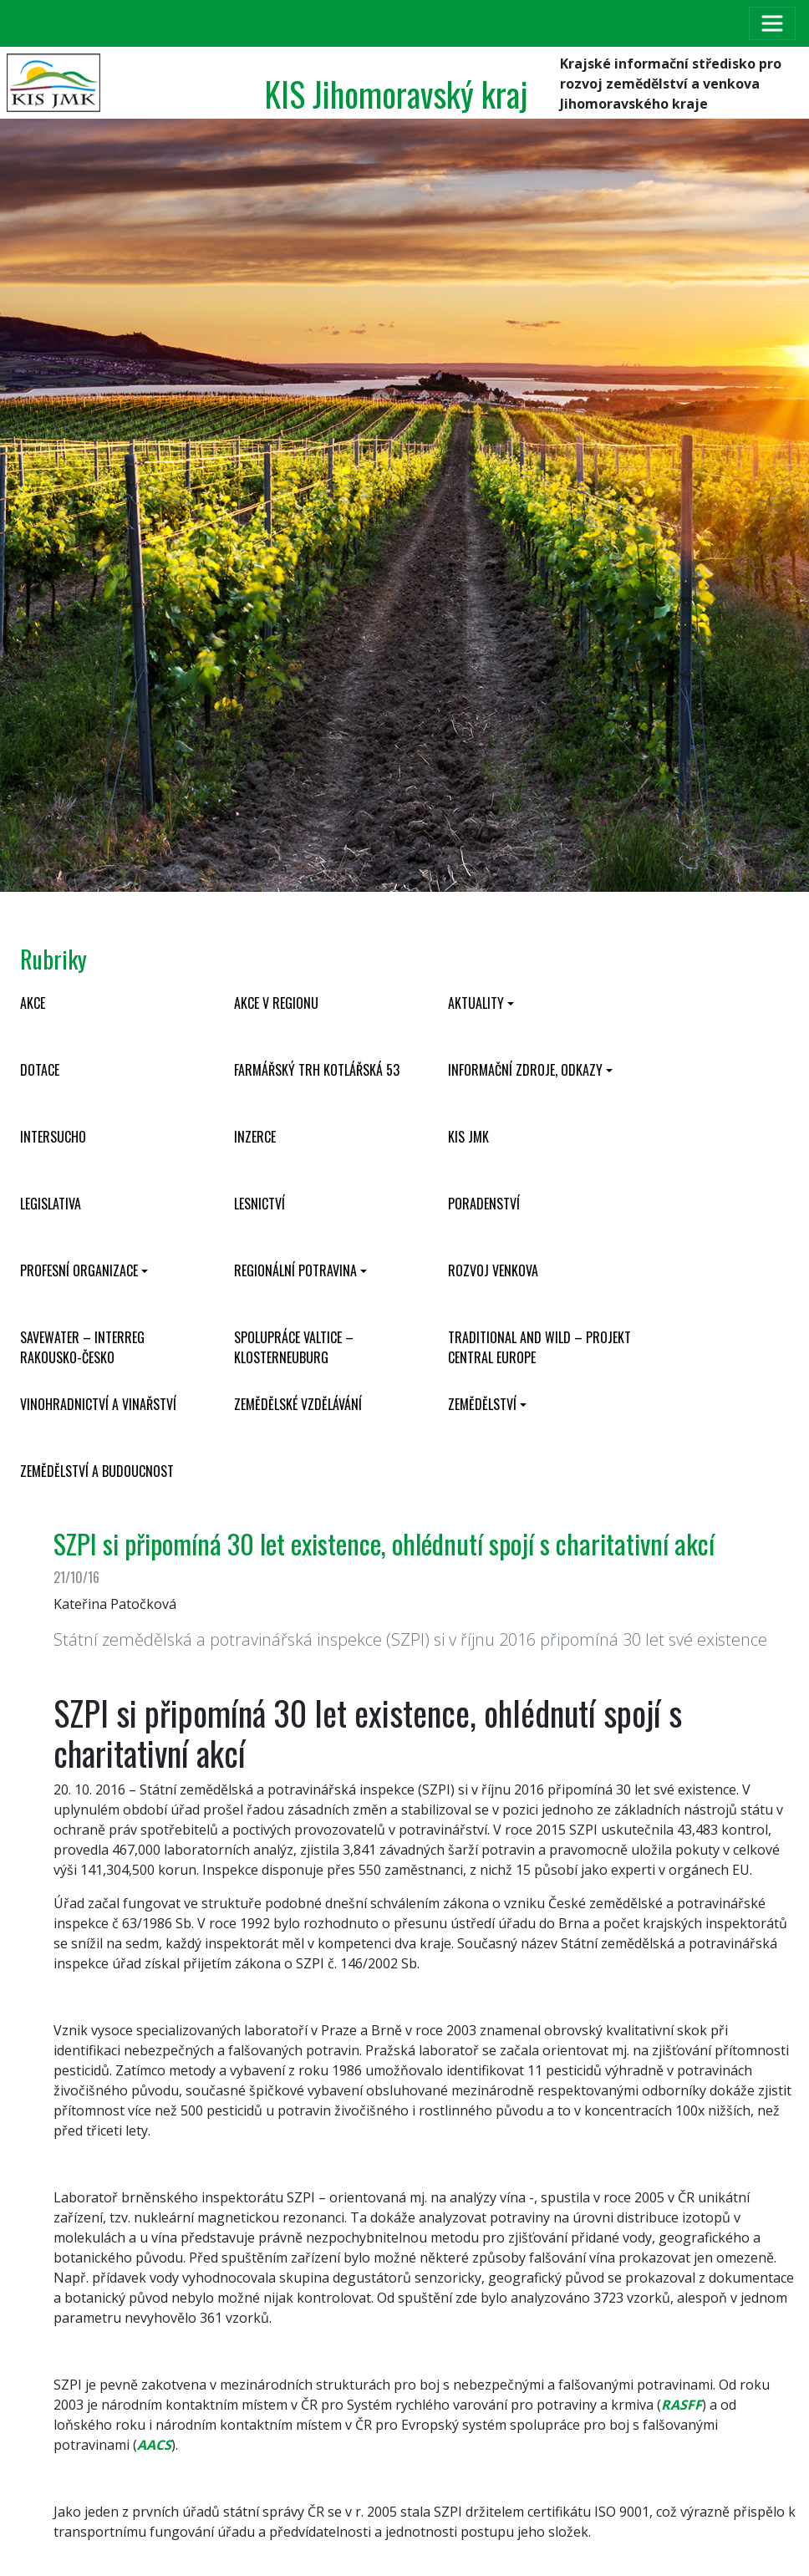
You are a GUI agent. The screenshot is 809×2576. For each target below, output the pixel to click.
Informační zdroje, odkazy (525, 1070)
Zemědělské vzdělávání (298, 1404)
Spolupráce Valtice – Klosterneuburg (294, 1347)
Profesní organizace (79, 1270)
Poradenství (484, 1204)
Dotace (39, 1070)
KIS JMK (468, 1137)
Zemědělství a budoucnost (97, 1471)
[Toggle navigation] (772, 23)
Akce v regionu (276, 1003)
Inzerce (255, 1137)
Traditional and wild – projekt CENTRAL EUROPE (539, 1347)
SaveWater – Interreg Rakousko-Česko (82, 1347)
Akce (32, 1003)
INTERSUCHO (53, 1137)
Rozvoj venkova (493, 1270)
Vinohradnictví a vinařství (98, 1404)
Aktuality (476, 1003)
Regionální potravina (295, 1270)
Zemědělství (482, 1404)
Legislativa (50, 1204)
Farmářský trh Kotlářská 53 (316, 1070)
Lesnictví (259, 1204)
